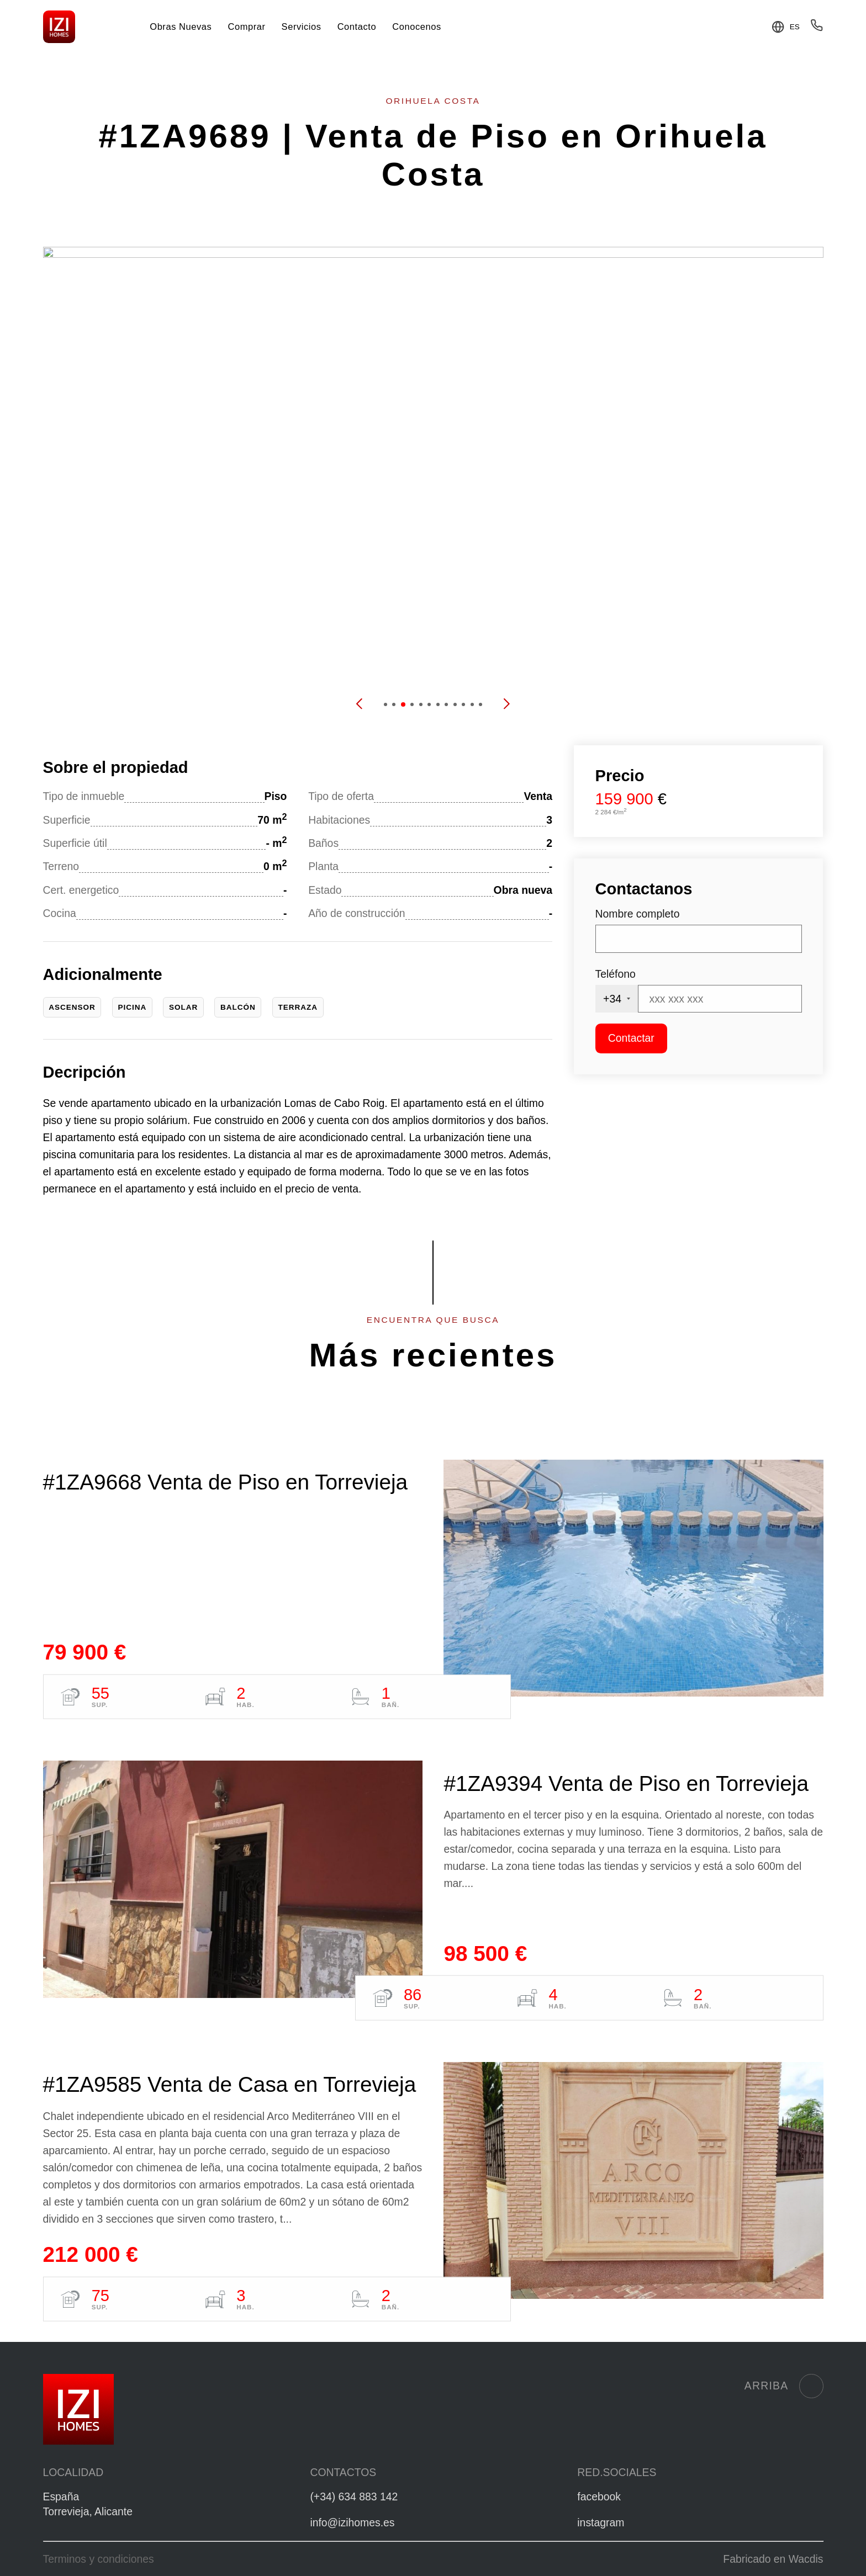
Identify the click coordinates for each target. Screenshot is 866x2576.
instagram (600, 2522)
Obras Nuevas (181, 26)
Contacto (357, 26)
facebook (599, 2496)
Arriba (783, 2386)
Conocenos (416, 26)
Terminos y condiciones (98, 2559)
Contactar (631, 1038)
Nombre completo (637, 914)
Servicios (301, 26)
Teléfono (615, 974)
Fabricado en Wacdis (773, 2559)
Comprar (246, 26)
